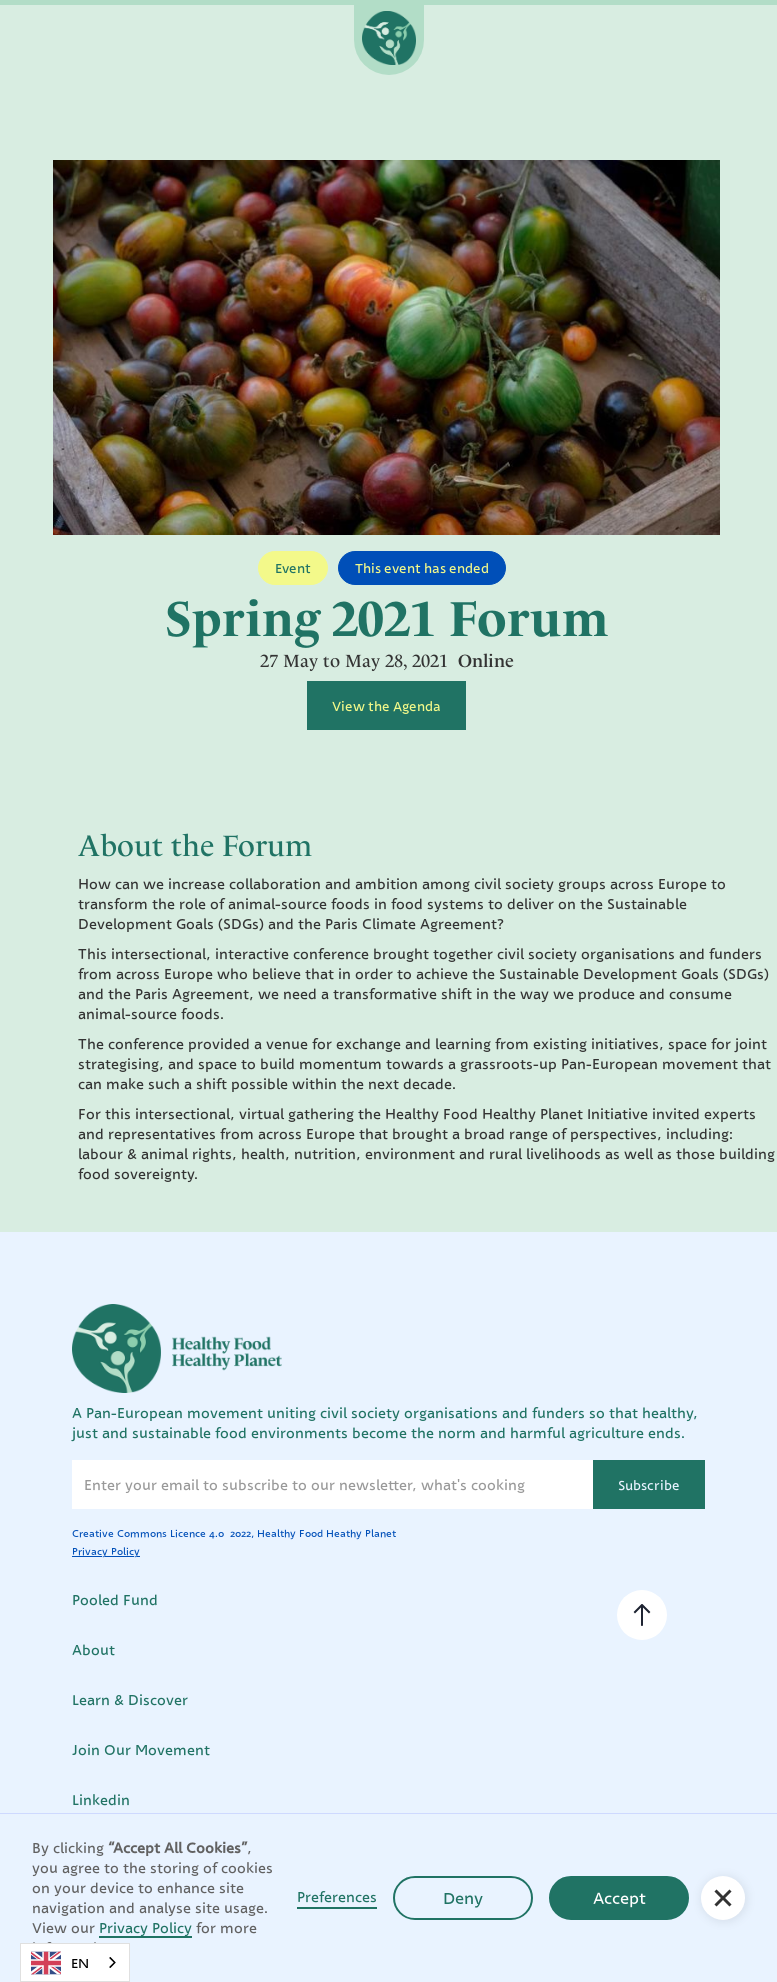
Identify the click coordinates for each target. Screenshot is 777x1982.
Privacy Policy (145, 1927)
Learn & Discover (130, 1699)
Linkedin (101, 1799)
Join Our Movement (141, 1749)
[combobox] (75, 1962)
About (93, 1649)
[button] (723, 1898)
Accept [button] (619, 1898)
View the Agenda (386, 706)
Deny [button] (463, 1898)
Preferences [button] (337, 1896)
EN (60, 1963)
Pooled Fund (115, 1599)
